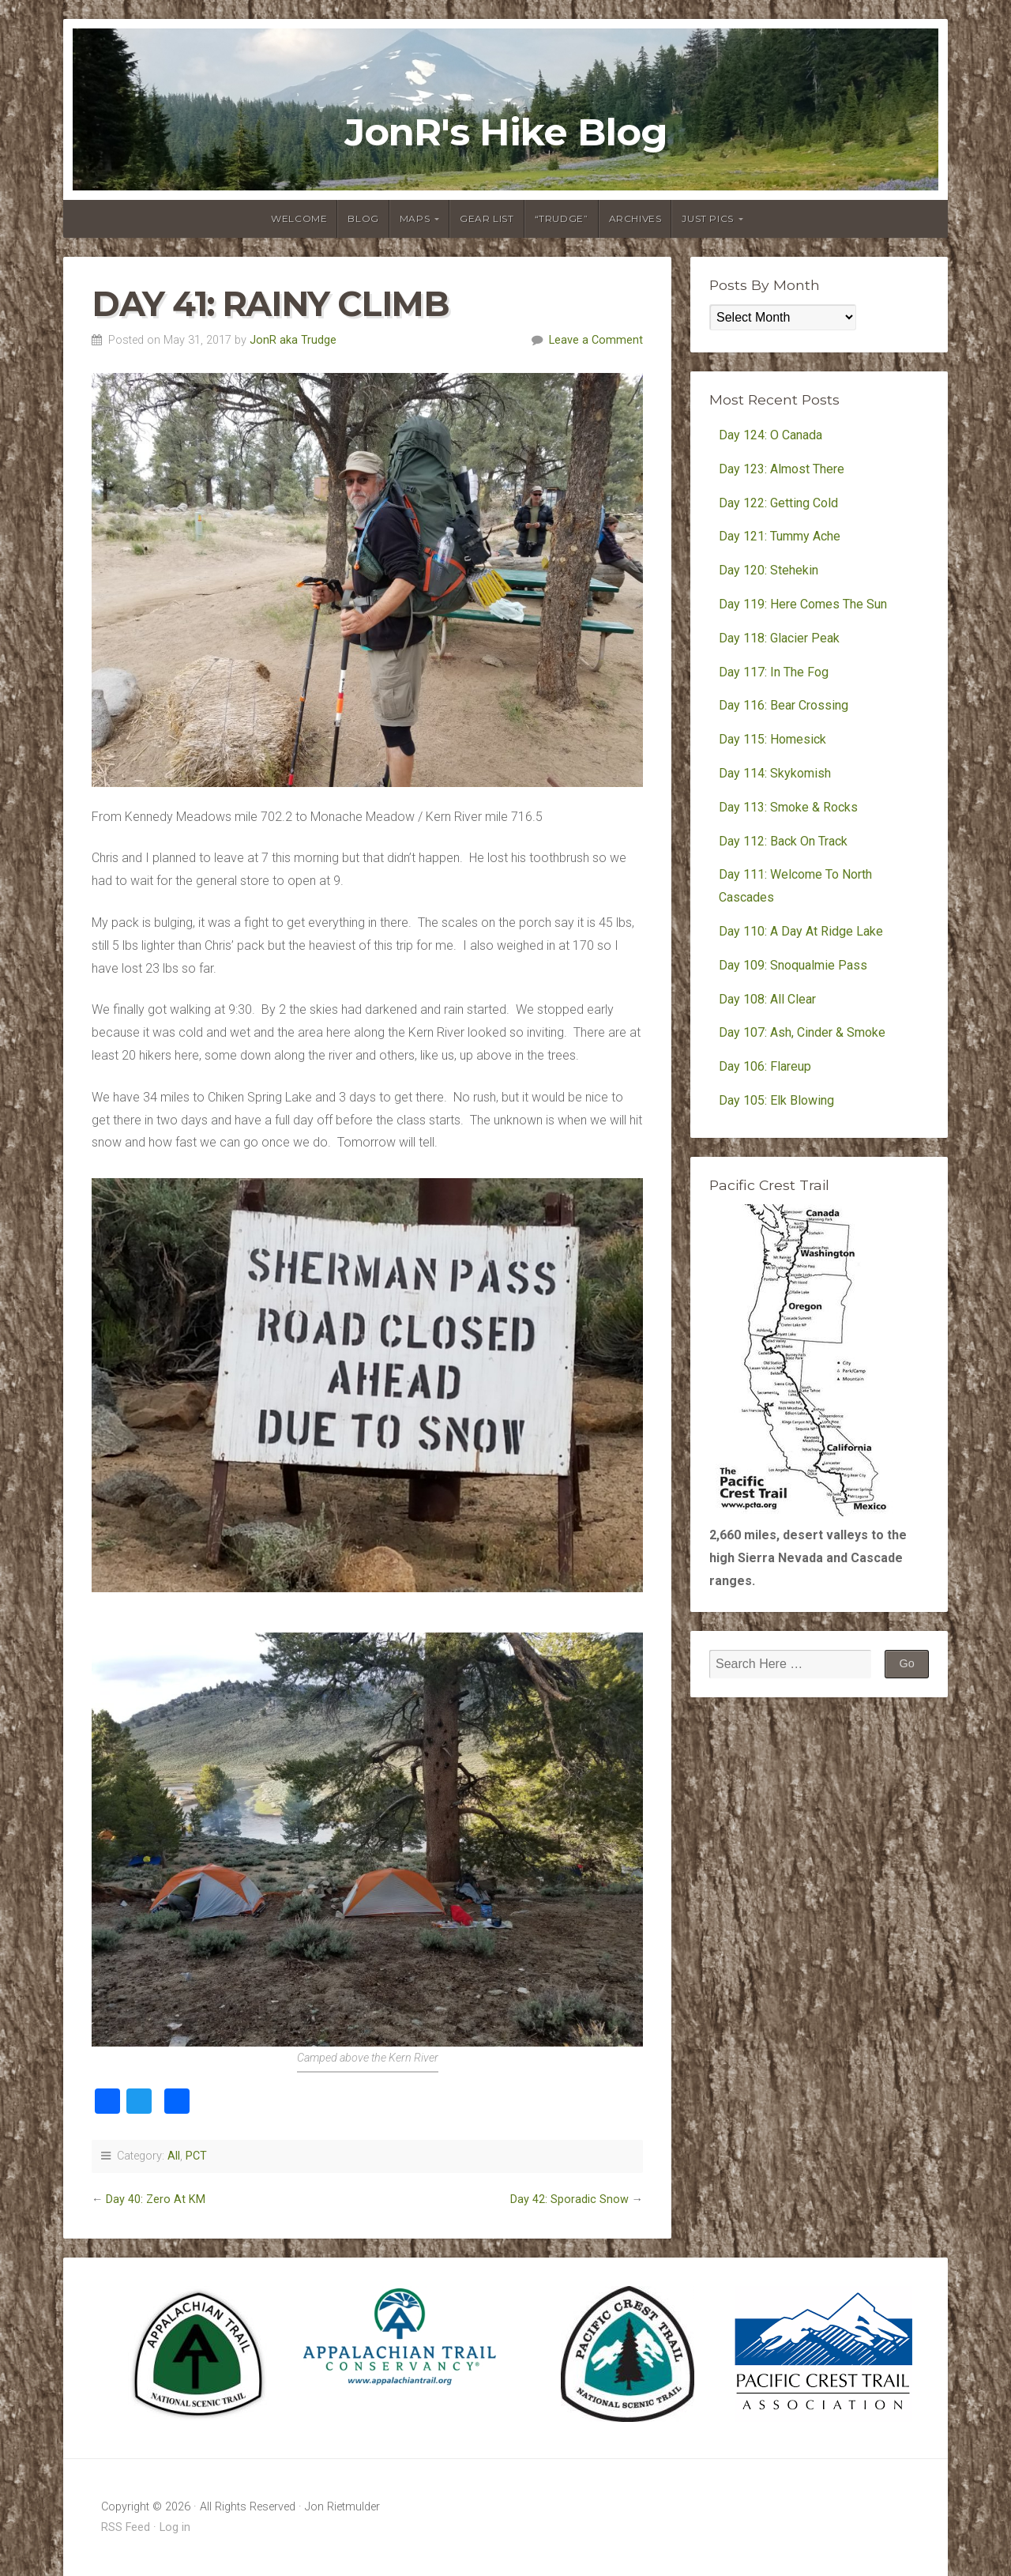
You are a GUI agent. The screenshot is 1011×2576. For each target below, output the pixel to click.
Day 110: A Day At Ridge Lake (801, 931)
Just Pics (707, 218)
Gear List (486, 218)
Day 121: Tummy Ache (779, 536)
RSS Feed (125, 2527)
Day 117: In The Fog (774, 672)
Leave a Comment (596, 340)
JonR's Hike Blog (505, 133)
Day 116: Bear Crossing (783, 705)
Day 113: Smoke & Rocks (788, 807)
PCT (196, 2156)
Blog (363, 218)
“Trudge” (561, 218)
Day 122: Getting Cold (778, 502)
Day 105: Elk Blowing (776, 1100)
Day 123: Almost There (783, 468)
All (173, 2156)
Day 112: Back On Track (783, 841)
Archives (635, 218)
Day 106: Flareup (765, 1066)
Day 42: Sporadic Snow (569, 2199)
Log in (175, 2527)
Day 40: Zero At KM (155, 2199)
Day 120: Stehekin (768, 570)
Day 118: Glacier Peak (779, 638)
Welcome (299, 218)
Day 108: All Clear (767, 999)
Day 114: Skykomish (775, 773)
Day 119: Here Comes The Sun (803, 604)
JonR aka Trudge (293, 340)
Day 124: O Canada (770, 435)
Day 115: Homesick (772, 739)
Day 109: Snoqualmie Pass (793, 965)
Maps (415, 218)
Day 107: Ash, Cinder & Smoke (802, 1032)
